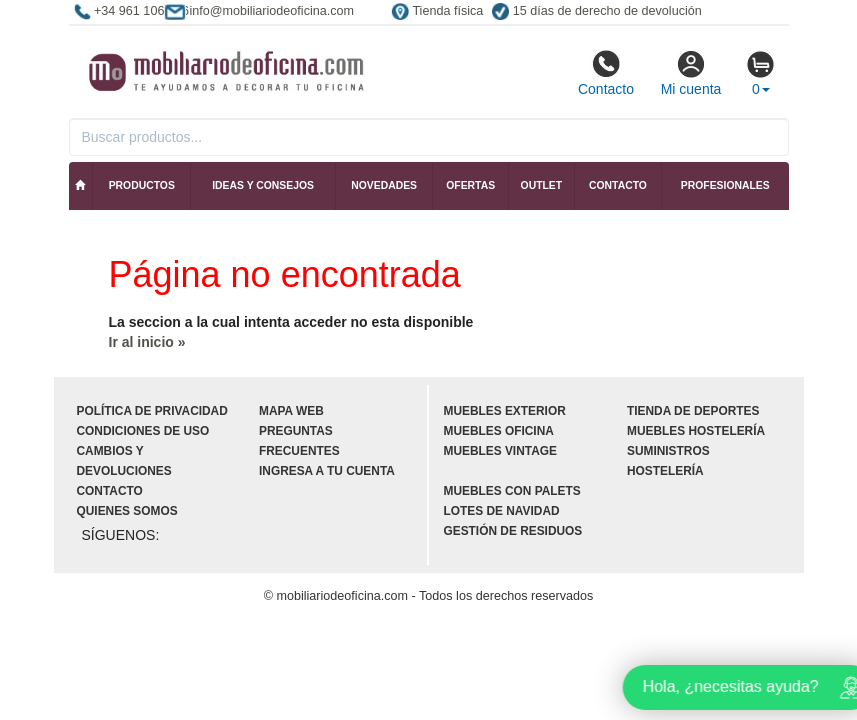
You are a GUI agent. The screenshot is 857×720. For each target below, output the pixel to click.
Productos (142, 185)
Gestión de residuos (513, 531)
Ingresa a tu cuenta (327, 471)
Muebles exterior (505, 411)
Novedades (384, 185)
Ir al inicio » (147, 342)
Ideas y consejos (263, 185)
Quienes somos (127, 511)
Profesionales (725, 185)
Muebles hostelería (696, 431)
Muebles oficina (499, 431)
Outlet (542, 185)
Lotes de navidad (502, 511)
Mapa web (291, 411)
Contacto (606, 73)
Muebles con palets (512, 491)
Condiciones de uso (143, 431)
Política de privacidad (152, 411)
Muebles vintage (500, 451)
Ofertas (470, 185)
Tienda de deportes (693, 411)
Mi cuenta (691, 73)
